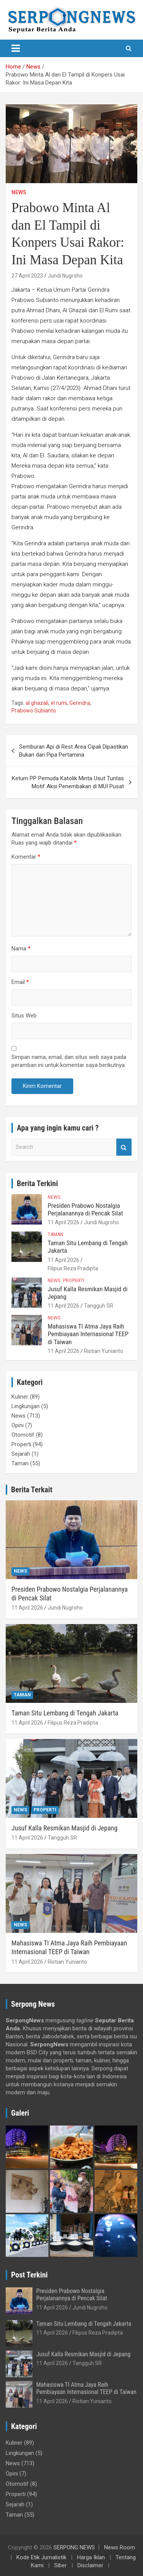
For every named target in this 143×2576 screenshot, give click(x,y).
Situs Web (24, 1015)
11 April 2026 (63, 1222)
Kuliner (19, 1396)
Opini (17, 1425)
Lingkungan (25, 1406)
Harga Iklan (91, 2557)
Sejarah (20, 1453)
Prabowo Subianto (33, 710)
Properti (73, 1280)
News (18, 192)
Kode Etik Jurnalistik (41, 2557)
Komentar (25, 856)
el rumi (59, 703)
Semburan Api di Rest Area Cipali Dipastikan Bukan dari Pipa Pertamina (73, 750)
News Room (119, 2547)
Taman (55, 1234)
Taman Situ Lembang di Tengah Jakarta (64, 1713)
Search (124, 1147)
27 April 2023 (27, 276)
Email (20, 982)
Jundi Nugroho (65, 276)
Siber (60, 2565)
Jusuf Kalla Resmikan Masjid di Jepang (64, 1828)
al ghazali (37, 703)
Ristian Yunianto (103, 1351)
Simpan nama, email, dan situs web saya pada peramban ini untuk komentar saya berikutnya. (68, 1061)
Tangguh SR (98, 1306)
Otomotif (22, 1434)
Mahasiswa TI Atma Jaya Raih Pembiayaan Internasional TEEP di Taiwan (88, 1334)
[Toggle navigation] (16, 48)
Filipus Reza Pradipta (73, 1268)
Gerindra (79, 703)
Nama (21, 948)
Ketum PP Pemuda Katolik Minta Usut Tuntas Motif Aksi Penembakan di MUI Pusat (68, 782)
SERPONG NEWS (74, 2547)
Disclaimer (90, 2565)
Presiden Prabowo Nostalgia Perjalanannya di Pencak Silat (85, 1209)
